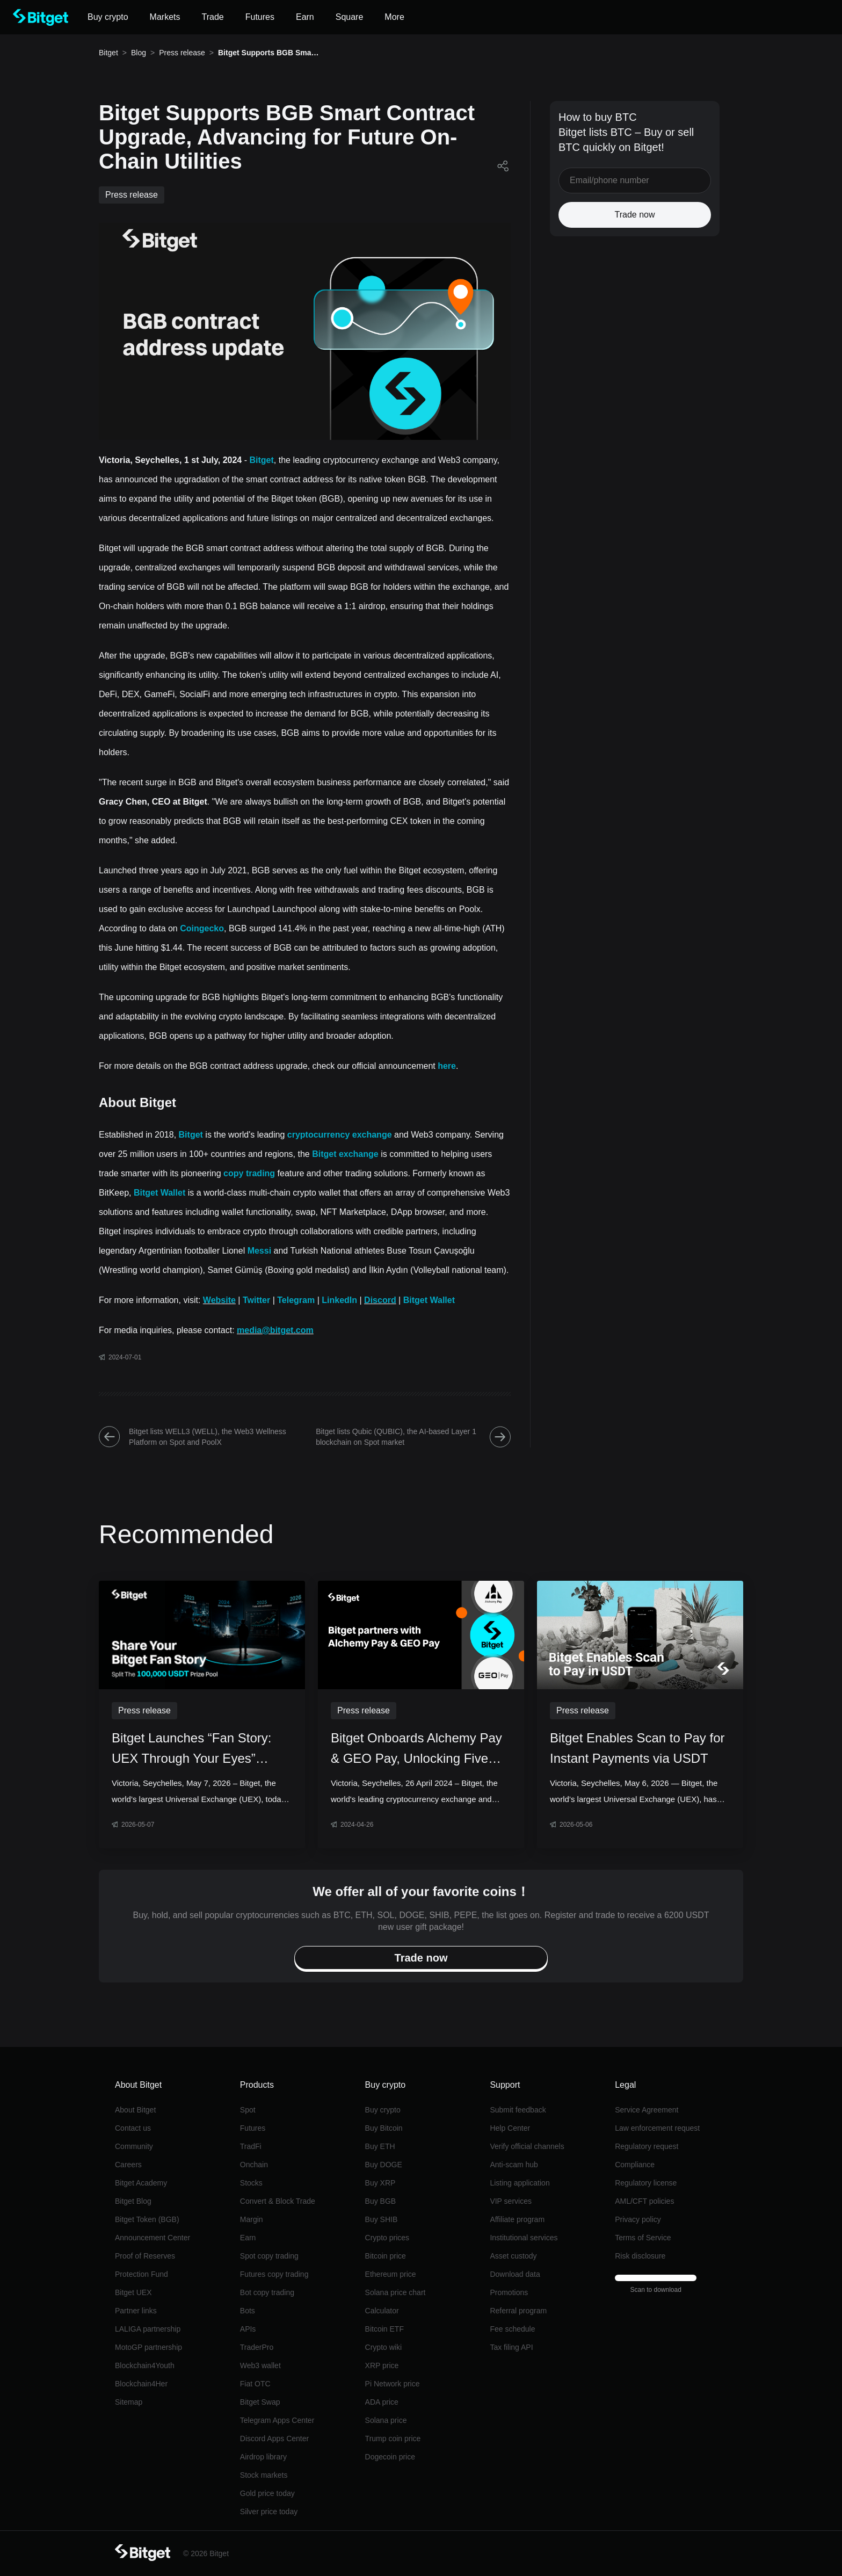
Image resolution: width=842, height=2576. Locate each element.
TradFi (251, 2146)
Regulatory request (646, 2146)
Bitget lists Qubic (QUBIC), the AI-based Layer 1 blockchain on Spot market (413, 1437)
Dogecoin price (390, 2456)
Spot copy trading (269, 2256)
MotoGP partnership (148, 2347)
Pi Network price (392, 2383)
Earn (248, 2237)
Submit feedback (518, 2109)
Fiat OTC (255, 2383)
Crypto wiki (383, 2347)
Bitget (108, 52)
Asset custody (513, 2256)
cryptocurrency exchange (339, 1134)
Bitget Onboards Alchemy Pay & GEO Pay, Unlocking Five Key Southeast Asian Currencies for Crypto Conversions (416, 1750)
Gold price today (267, 2493)
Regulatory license (646, 2183)
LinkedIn (339, 1300)
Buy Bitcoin (384, 2128)
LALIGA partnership (147, 2329)
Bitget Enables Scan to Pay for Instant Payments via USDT (637, 1748)
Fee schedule (512, 2329)
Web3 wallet (260, 2365)
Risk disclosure (640, 2256)
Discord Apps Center (274, 2438)
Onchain (254, 2164)
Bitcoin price (385, 2256)
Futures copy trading (274, 2274)
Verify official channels (527, 2146)
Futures (252, 2128)
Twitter (256, 1300)
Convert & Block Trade (277, 2201)
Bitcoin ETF (384, 2329)
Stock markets (264, 2475)
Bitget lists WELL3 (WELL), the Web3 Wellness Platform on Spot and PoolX (192, 1437)
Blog (138, 52)
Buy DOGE (383, 2164)
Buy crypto (383, 2109)
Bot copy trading (267, 2292)
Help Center (510, 2128)
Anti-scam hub (514, 2164)
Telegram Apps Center (277, 2420)
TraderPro (257, 2347)
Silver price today (268, 2511)
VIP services (511, 2201)
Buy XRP (380, 2183)
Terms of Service (643, 2237)
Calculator (382, 2310)
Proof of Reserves (145, 2256)
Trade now (635, 214)
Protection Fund (141, 2274)
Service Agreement (646, 2109)
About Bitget (135, 2109)
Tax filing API (511, 2347)
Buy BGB (380, 2201)
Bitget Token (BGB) (147, 2219)
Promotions (509, 2292)
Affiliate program (517, 2219)
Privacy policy (638, 2219)
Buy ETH (380, 2146)
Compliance (635, 2164)
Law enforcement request (657, 2128)
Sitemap (128, 2402)
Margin (251, 2219)
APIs (248, 2329)
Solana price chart (395, 2292)
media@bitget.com (275, 1330)
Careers (128, 2164)
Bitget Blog (133, 2201)
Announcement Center (152, 2237)
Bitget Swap (260, 2402)
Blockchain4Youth (145, 2365)
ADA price (381, 2402)
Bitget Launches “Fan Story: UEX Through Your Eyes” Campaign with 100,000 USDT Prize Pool (199, 1750)
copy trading (249, 1173)
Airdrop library (263, 2456)
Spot (248, 2109)
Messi (259, 1250)
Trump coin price (393, 2438)
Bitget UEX (133, 2292)
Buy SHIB (381, 2219)
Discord (380, 1300)
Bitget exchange (345, 1154)
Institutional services (523, 2237)
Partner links (136, 2310)
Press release (182, 52)
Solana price (386, 2420)
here (447, 1065)
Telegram (296, 1300)
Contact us (133, 2128)
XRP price (382, 2365)
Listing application (519, 2183)
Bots (247, 2310)
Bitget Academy (141, 2183)
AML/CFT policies (644, 2201)
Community (134, 2146)
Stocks (251, 2183)
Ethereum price (390, 2274)
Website (219, 1300)
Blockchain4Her (141, 2383)
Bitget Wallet (159, 1192)
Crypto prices (387, 2237)
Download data (515, 2274)
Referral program (518, 2310)
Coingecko (202, 928)
